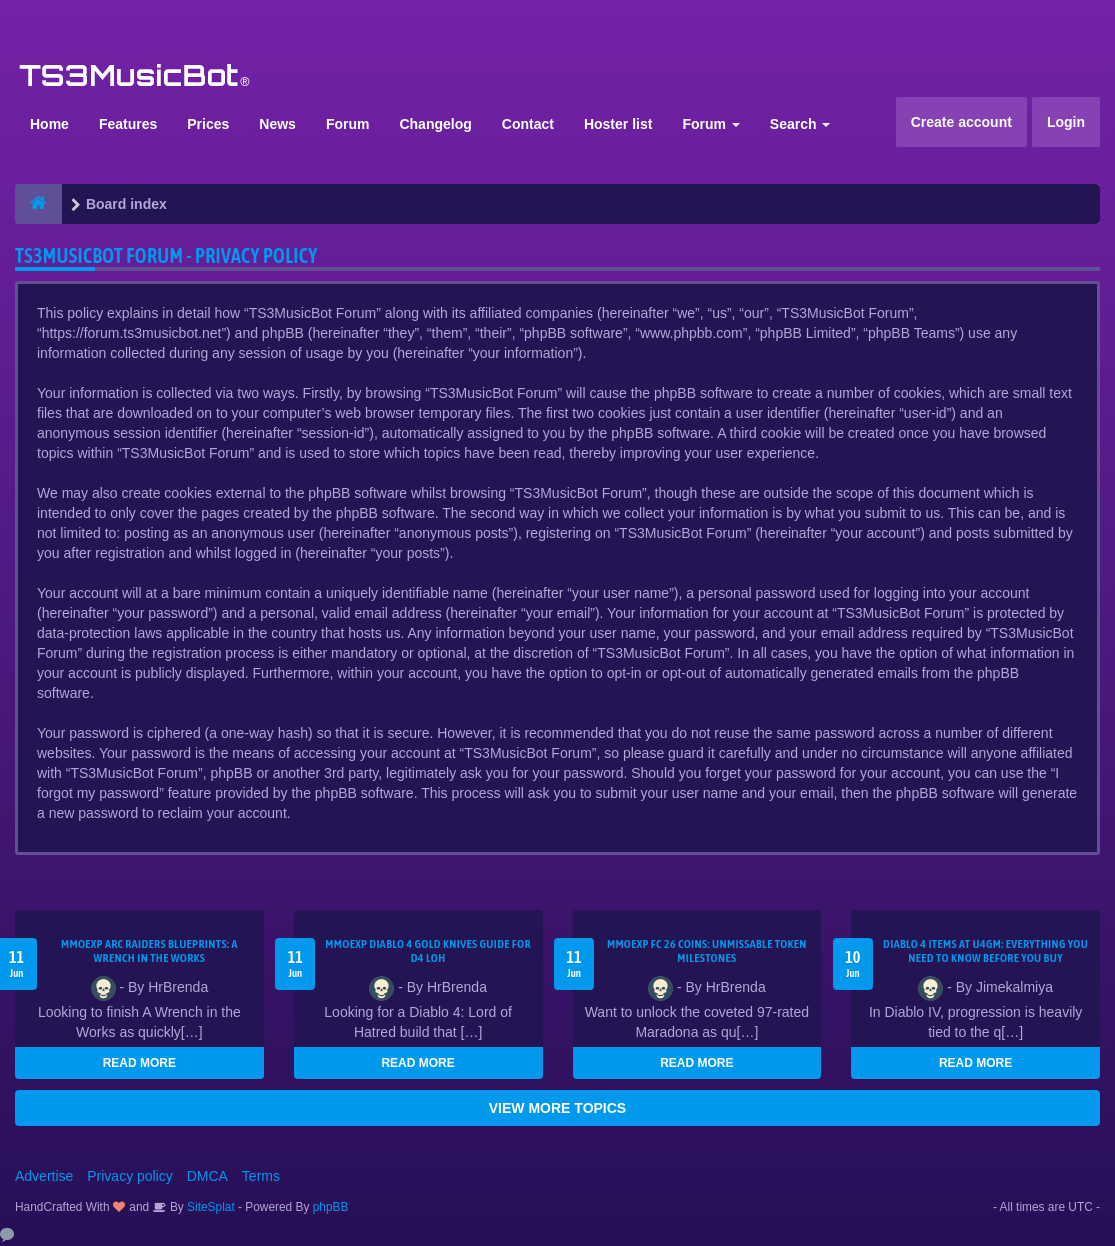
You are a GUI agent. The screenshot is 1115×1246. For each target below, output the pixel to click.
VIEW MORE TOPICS (557, 1108)
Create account (961, 122)
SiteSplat (209, 1207)
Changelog (435, 124)
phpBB (331, 1207)
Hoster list (618, 124)
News (277, 124)
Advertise (44, 1176)
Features (128, 124)
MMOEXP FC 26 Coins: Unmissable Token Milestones (707, 951)
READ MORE (139, 1063)
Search (800, 124)
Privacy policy (130, 1176)
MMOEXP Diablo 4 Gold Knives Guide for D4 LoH (428, 951)
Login (1066, 122)
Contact (528, 124)
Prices (208, 124)
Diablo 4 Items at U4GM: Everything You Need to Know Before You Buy (985, 951)
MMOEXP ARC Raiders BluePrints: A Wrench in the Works (149, 951)
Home (49, 124)
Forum (348, 124)
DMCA (207, 1176)
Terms (261, 1176)
